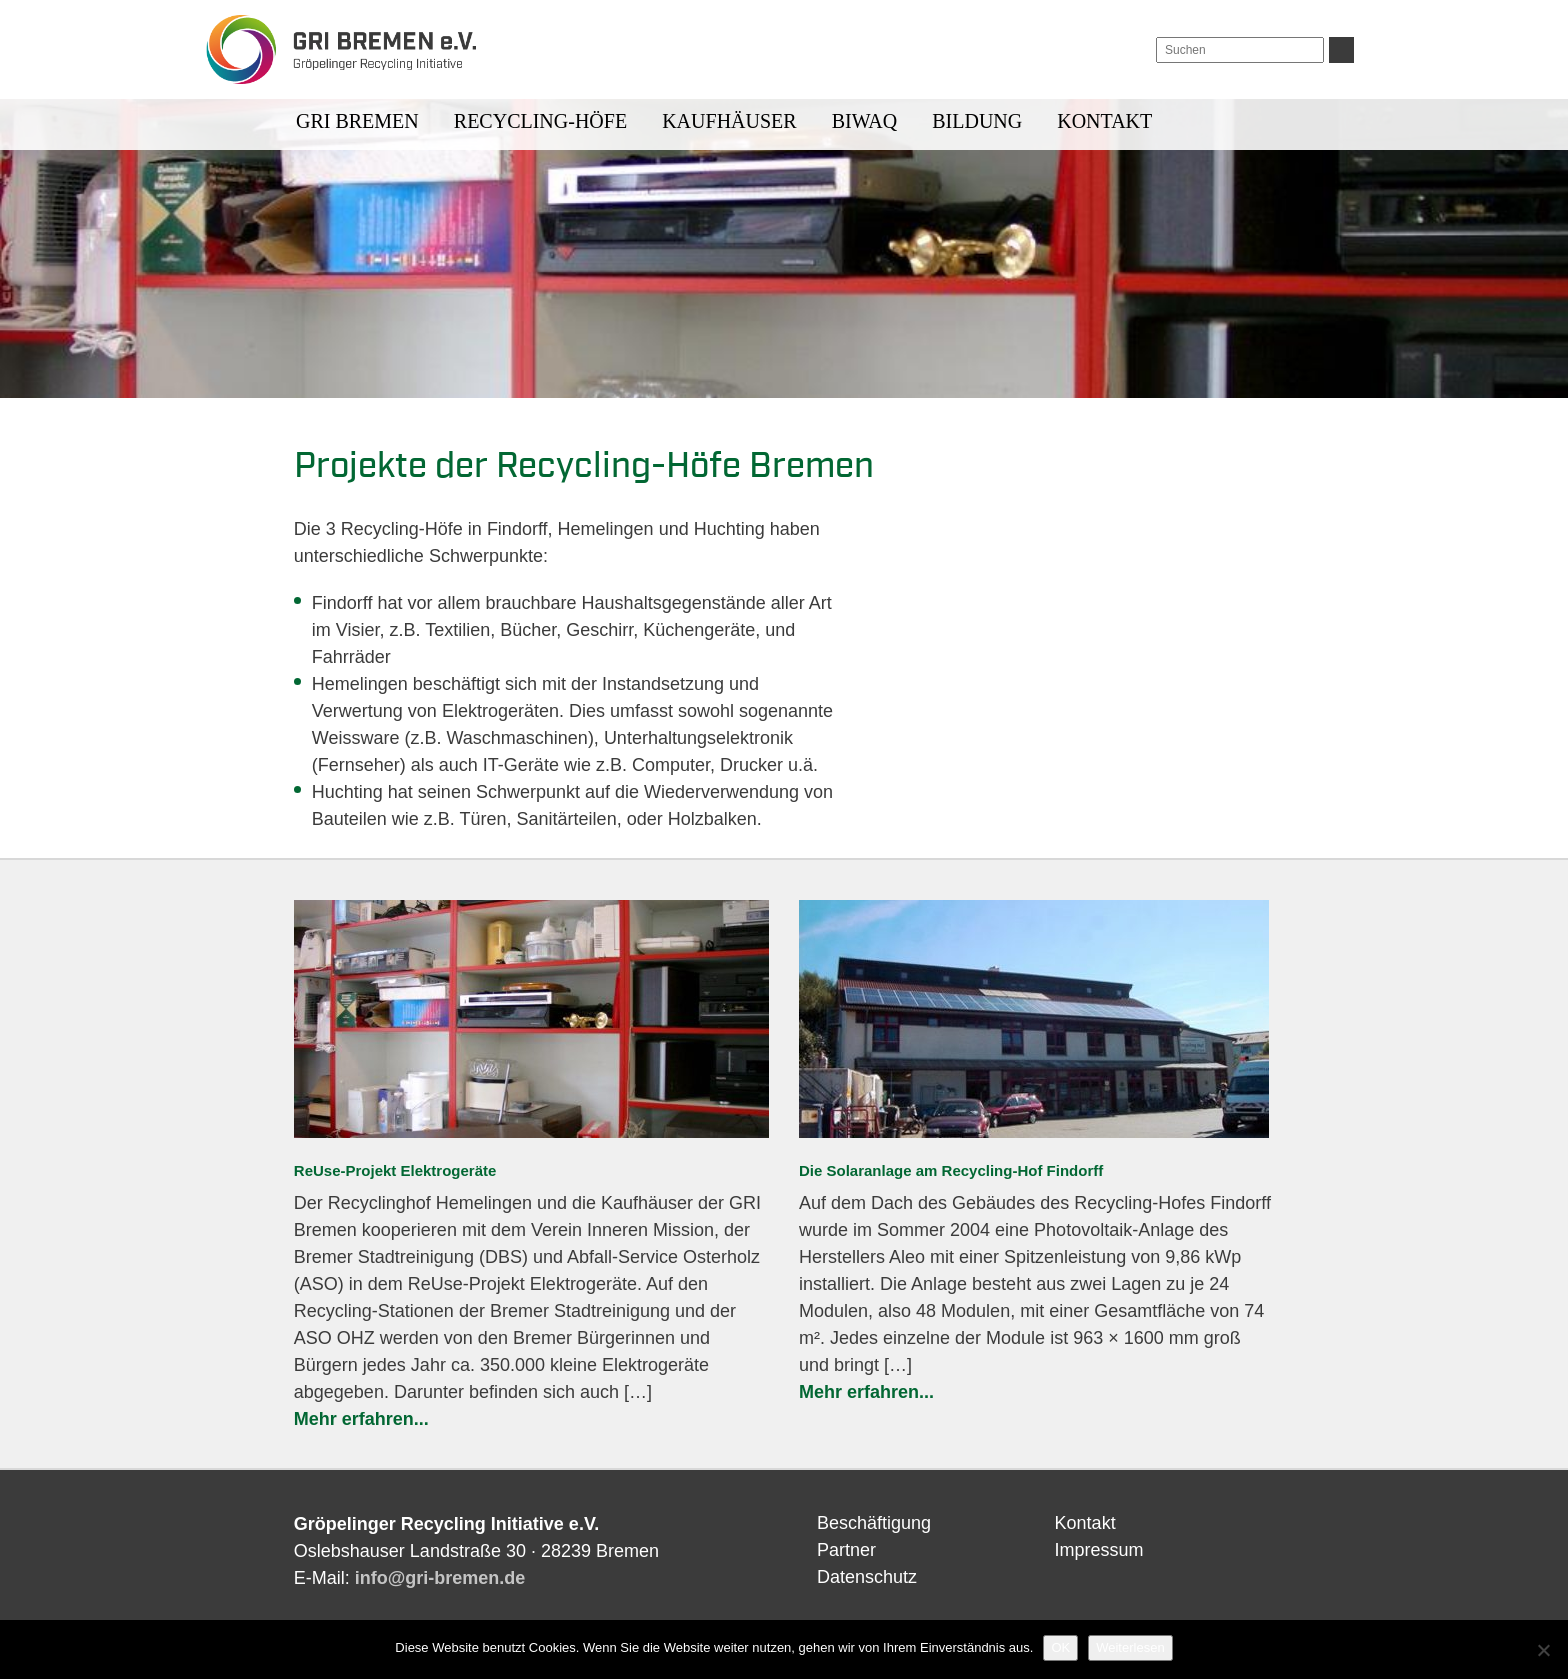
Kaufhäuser (729, 121)
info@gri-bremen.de (440, 1578)
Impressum (1099, 1550)
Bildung (977, 121)
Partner (846, 1550)
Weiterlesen (1130, 1647)
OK (1060, 1647)
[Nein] (1543, 1650)
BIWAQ (865, 121)
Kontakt (1104, 121)
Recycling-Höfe (540, 121)
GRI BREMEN (357, 121)
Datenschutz (867, 1577)
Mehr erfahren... (361, 1419)
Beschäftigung (874, 1523)
